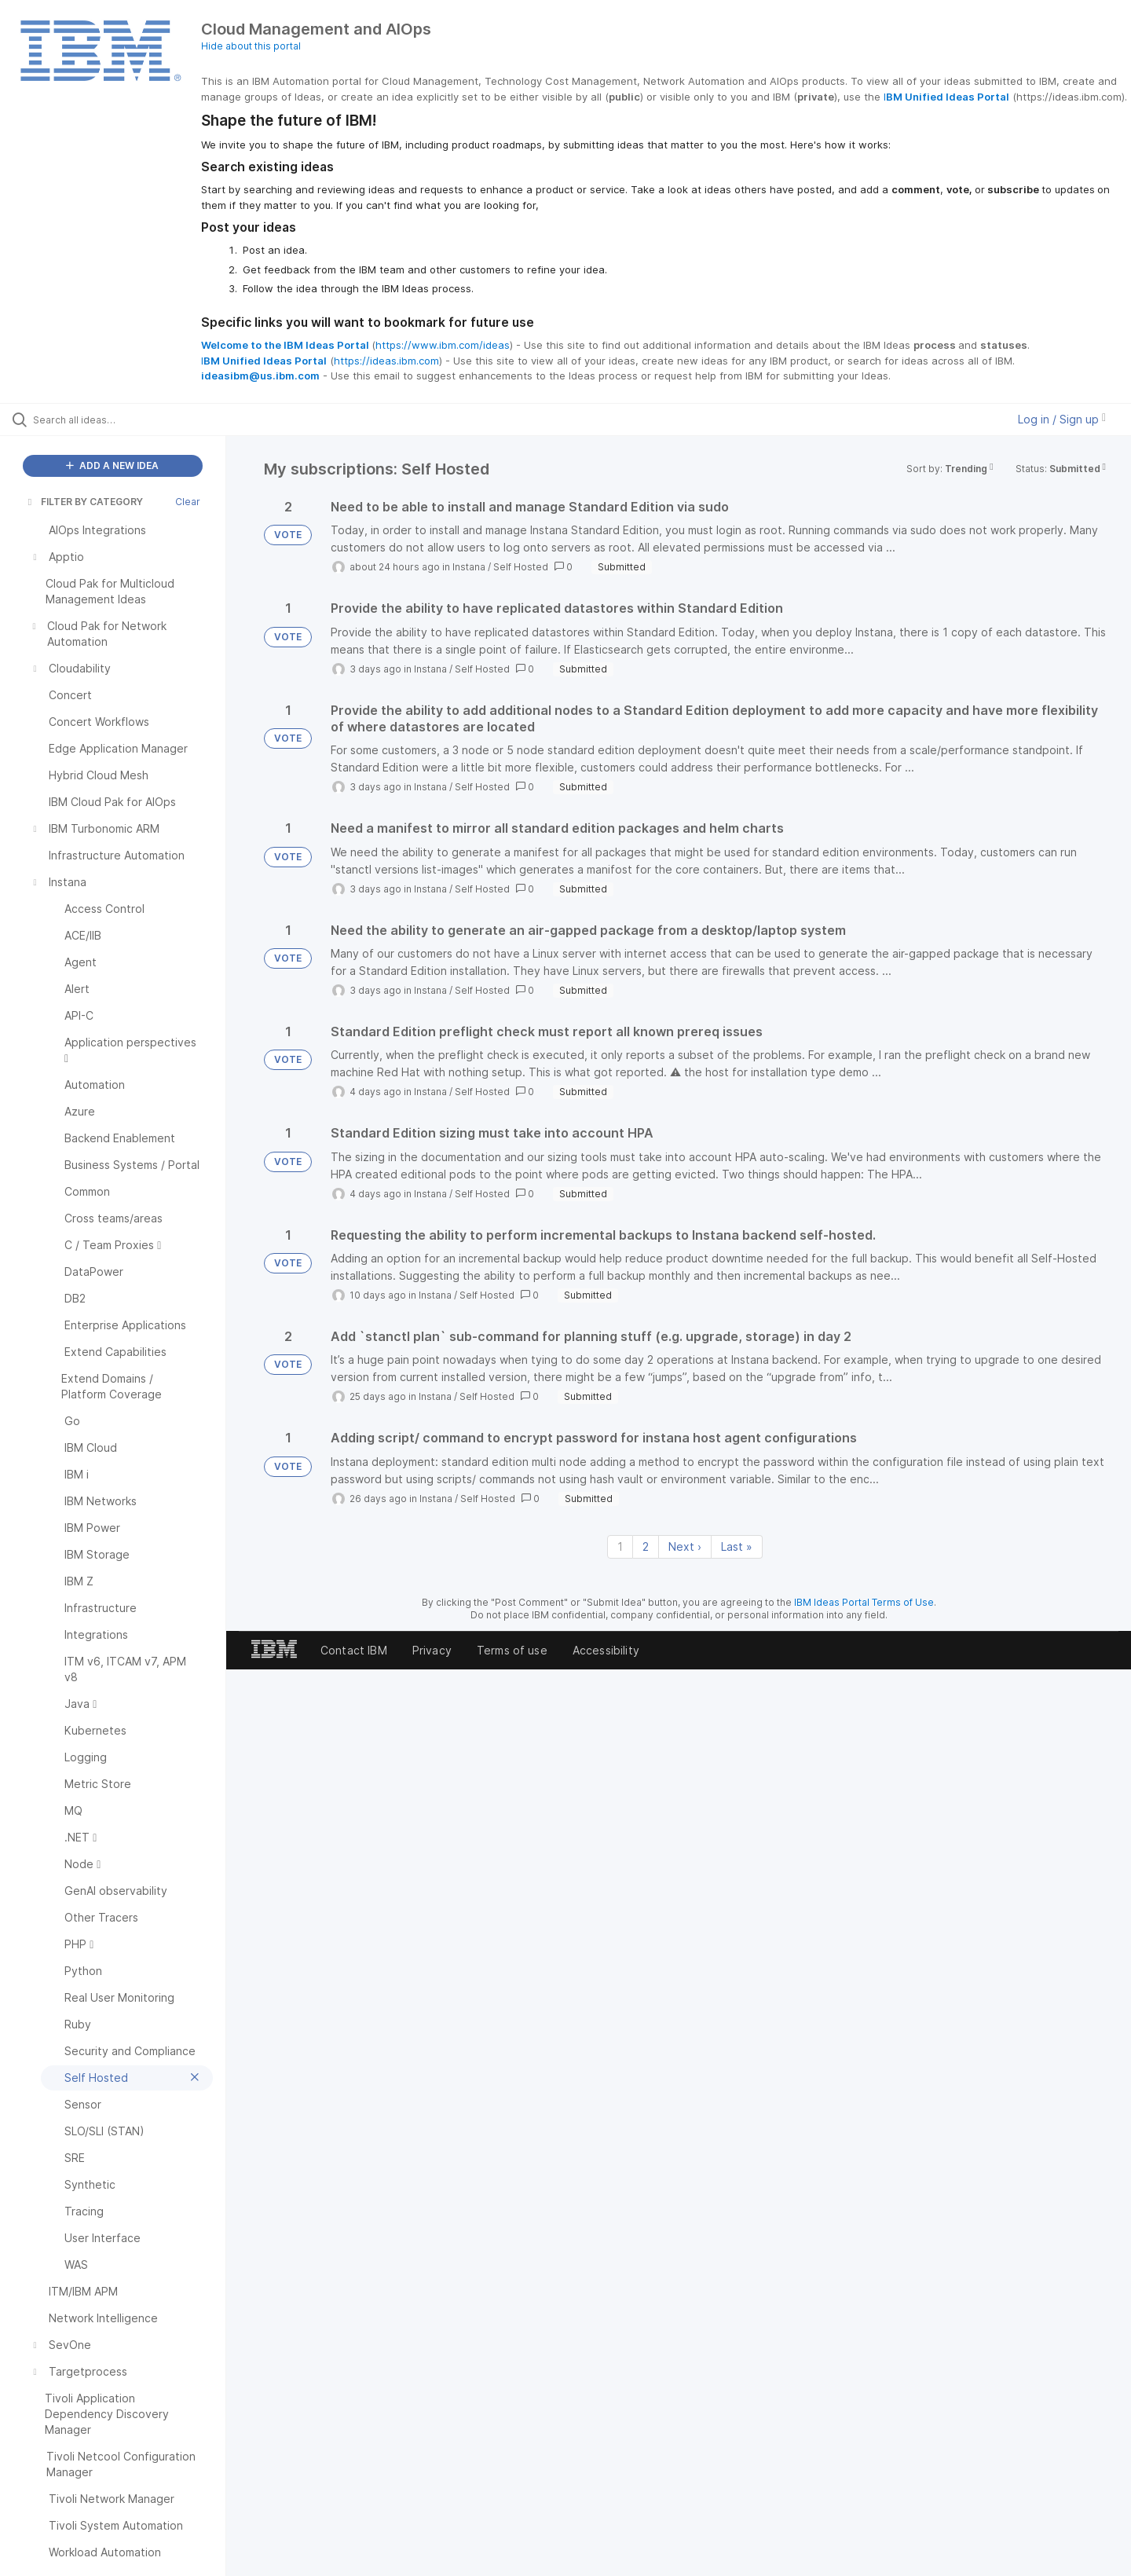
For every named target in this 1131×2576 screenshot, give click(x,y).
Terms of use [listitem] (512, 1650)
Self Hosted (520, 567)
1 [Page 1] (620, 1546)
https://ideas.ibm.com (386, 360)
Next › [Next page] (684, 1546)
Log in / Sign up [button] (1062, 419)
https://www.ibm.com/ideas (442, 345)
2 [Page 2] (645, 1546)
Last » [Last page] (736, 1546)
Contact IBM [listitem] (353, 1650)
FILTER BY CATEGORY (84, 502)
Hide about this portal (251, 46)
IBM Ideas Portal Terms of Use (864, 1602)
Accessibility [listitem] (606, 1650)
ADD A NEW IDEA (112, 465)
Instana (468, 567)
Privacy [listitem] (432, 1650)
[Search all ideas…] (133, 419)
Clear (187, 502)
